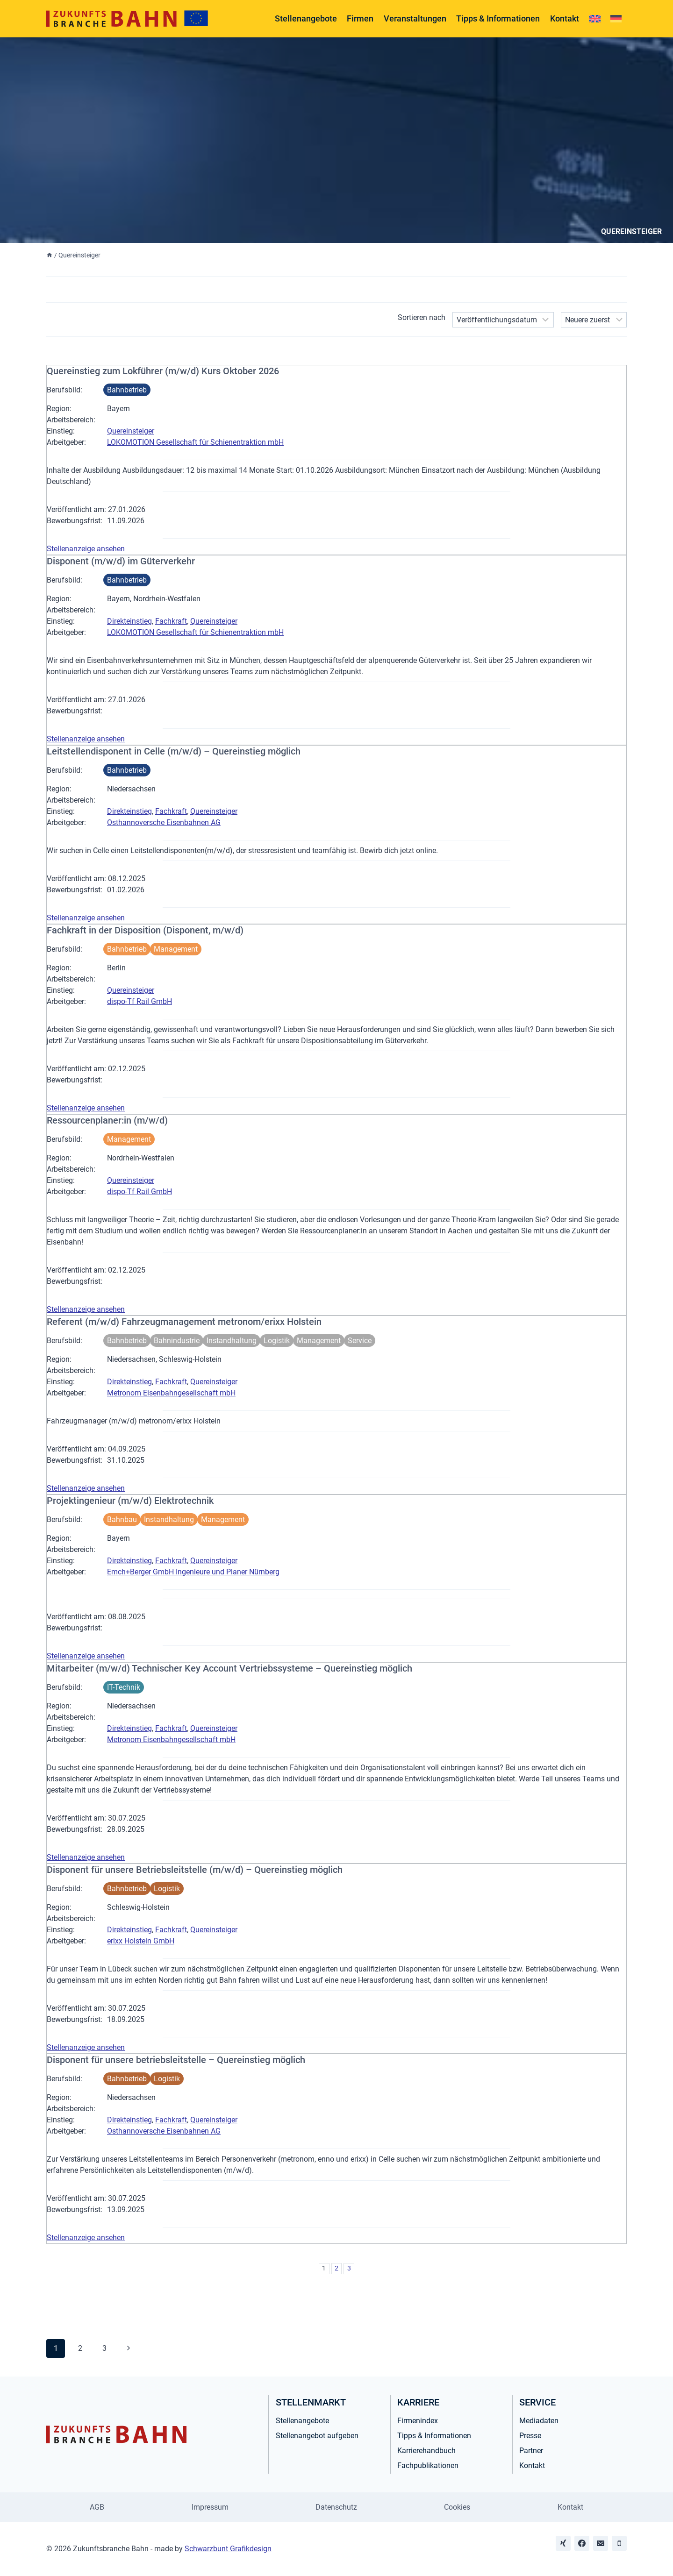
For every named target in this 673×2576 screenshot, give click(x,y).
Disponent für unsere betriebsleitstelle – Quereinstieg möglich (176, 2059)
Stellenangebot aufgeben (317, 2435)
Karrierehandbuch (426, 2450)
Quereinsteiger (130, 431)
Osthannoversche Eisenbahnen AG (164, 822)
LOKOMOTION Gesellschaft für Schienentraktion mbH (195, 442)
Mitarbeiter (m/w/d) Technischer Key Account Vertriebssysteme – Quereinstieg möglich (229, 1668)
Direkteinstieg (129, 621)
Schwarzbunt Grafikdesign (228, 2548)
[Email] (600, 2543)
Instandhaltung (232, 1340)
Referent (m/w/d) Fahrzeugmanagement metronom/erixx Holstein (184, 1321)
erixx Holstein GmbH (140, 1940)
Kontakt (564, 18)
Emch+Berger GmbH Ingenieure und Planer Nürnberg (193, 1571)
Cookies (457, 2507)
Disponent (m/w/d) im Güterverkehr (121, 561)
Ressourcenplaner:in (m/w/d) (107, 1120)
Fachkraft (171, 621)
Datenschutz (336, 2507)
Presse (530, 2435)
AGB (97, 2507)
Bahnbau (122, 1519)
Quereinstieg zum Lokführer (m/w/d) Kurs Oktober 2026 (163, 371)
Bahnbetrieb (127, 389)
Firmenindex (417, 2420)
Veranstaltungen (415, 18)
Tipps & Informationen (498, 18)
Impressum (210, 2507)
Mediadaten (538, 2420)
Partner (531, 2450)
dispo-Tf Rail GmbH (139, 1001)
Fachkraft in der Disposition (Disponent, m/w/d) (145, 930)
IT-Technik (123, 1687)
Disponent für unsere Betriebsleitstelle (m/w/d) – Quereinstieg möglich (195, 1869)
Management (176, 949)
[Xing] (563, 2543)
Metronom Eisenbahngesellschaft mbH (171, 1392)
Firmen (360, 18)
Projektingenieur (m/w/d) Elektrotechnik (130, 1500)
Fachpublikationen (427, 2465)
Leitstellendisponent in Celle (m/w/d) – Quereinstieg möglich (174, 751)
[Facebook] (581, 2543)
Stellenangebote (306, 18)
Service (360, 1340)
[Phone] (619, 2543)
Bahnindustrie (177, 1340)
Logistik (277, 1340)
